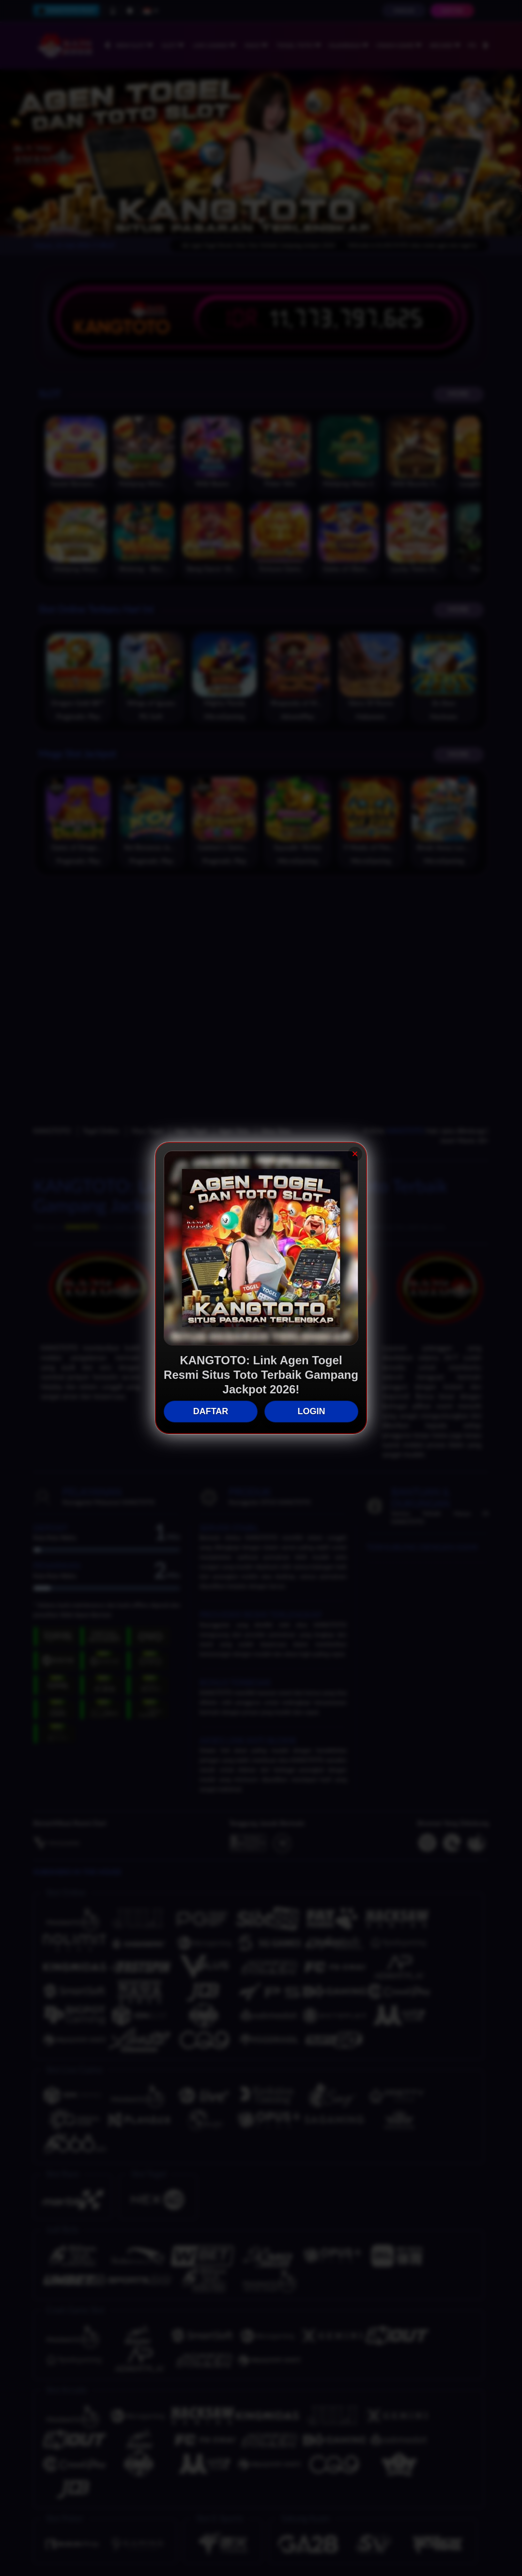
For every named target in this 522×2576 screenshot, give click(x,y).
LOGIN (311, 1412)
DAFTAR (211, 1412)
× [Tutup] (355, 1154)
